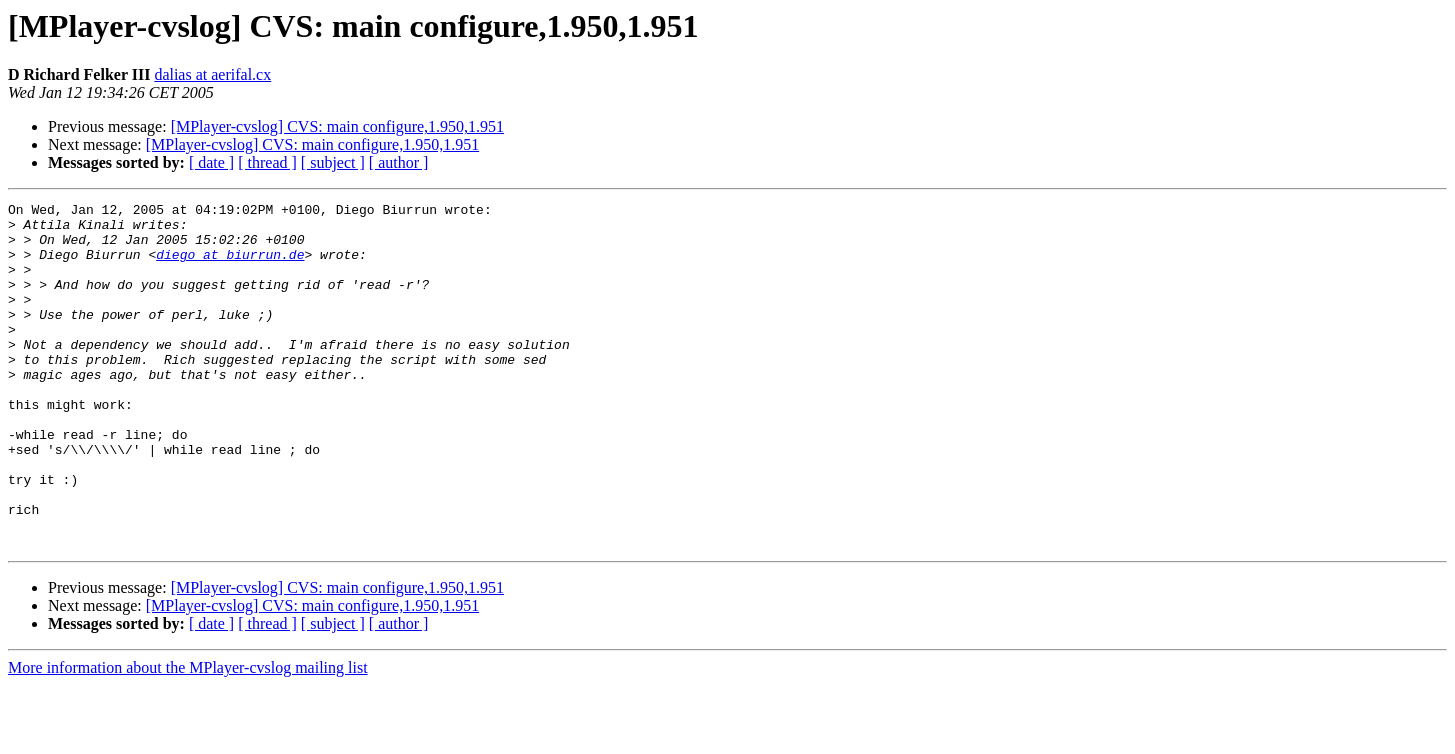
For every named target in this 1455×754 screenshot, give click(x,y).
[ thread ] (267, 162)
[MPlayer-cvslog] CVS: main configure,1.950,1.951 (337, 126)
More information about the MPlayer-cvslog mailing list (188, 736)
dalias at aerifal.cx (212, 74)
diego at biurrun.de (230, 266)
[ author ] (399, 162)
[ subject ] (333, 162)
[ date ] (211, 162)
